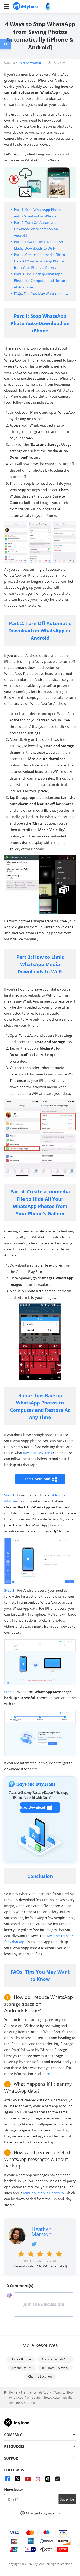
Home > (15, 2392)
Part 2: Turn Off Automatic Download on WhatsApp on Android (36, 229)
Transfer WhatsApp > (36, 2392)
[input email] (31, 2499)
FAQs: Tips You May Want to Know (41, 293)
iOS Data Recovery (55, 2368)
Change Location (40, 2376)
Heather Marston (42, 2231)
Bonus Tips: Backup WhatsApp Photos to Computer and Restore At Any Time (40, 280)
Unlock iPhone (21, 2359)
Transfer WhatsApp (30, 63)
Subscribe (67, 2499)
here (46, 2073)
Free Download (40, 1479)
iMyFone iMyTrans (37, 1453)
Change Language (40, 2513)
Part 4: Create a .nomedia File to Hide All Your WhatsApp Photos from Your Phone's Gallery (39, 261)
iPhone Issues (22, 2368)
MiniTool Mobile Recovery (43, 2193)
